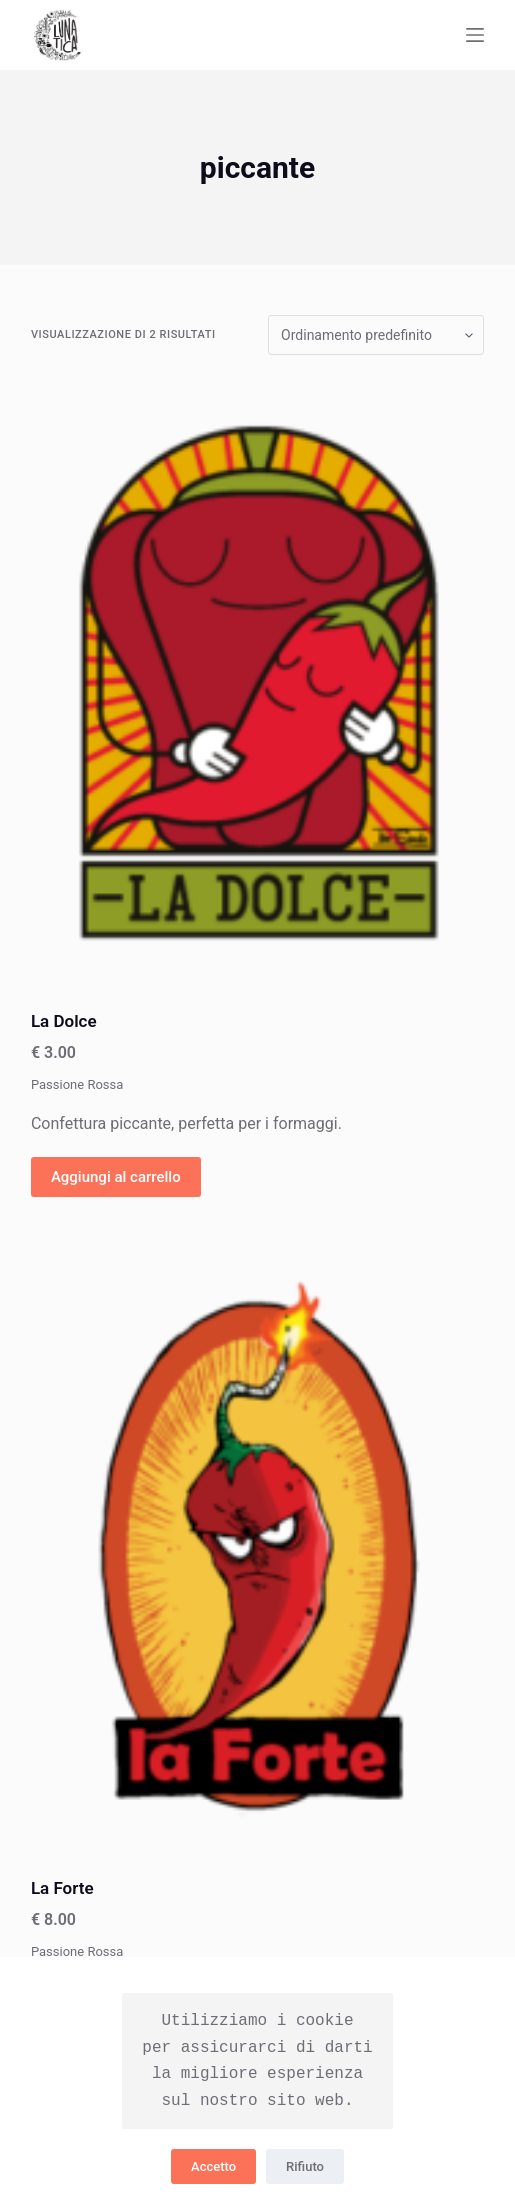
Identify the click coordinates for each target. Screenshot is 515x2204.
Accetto (213, 2166)
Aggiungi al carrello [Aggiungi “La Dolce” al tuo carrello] (116, 1177)
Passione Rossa (77, 1084)
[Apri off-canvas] (475, 35)
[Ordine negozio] (376, 335)
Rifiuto (305, 2166)
